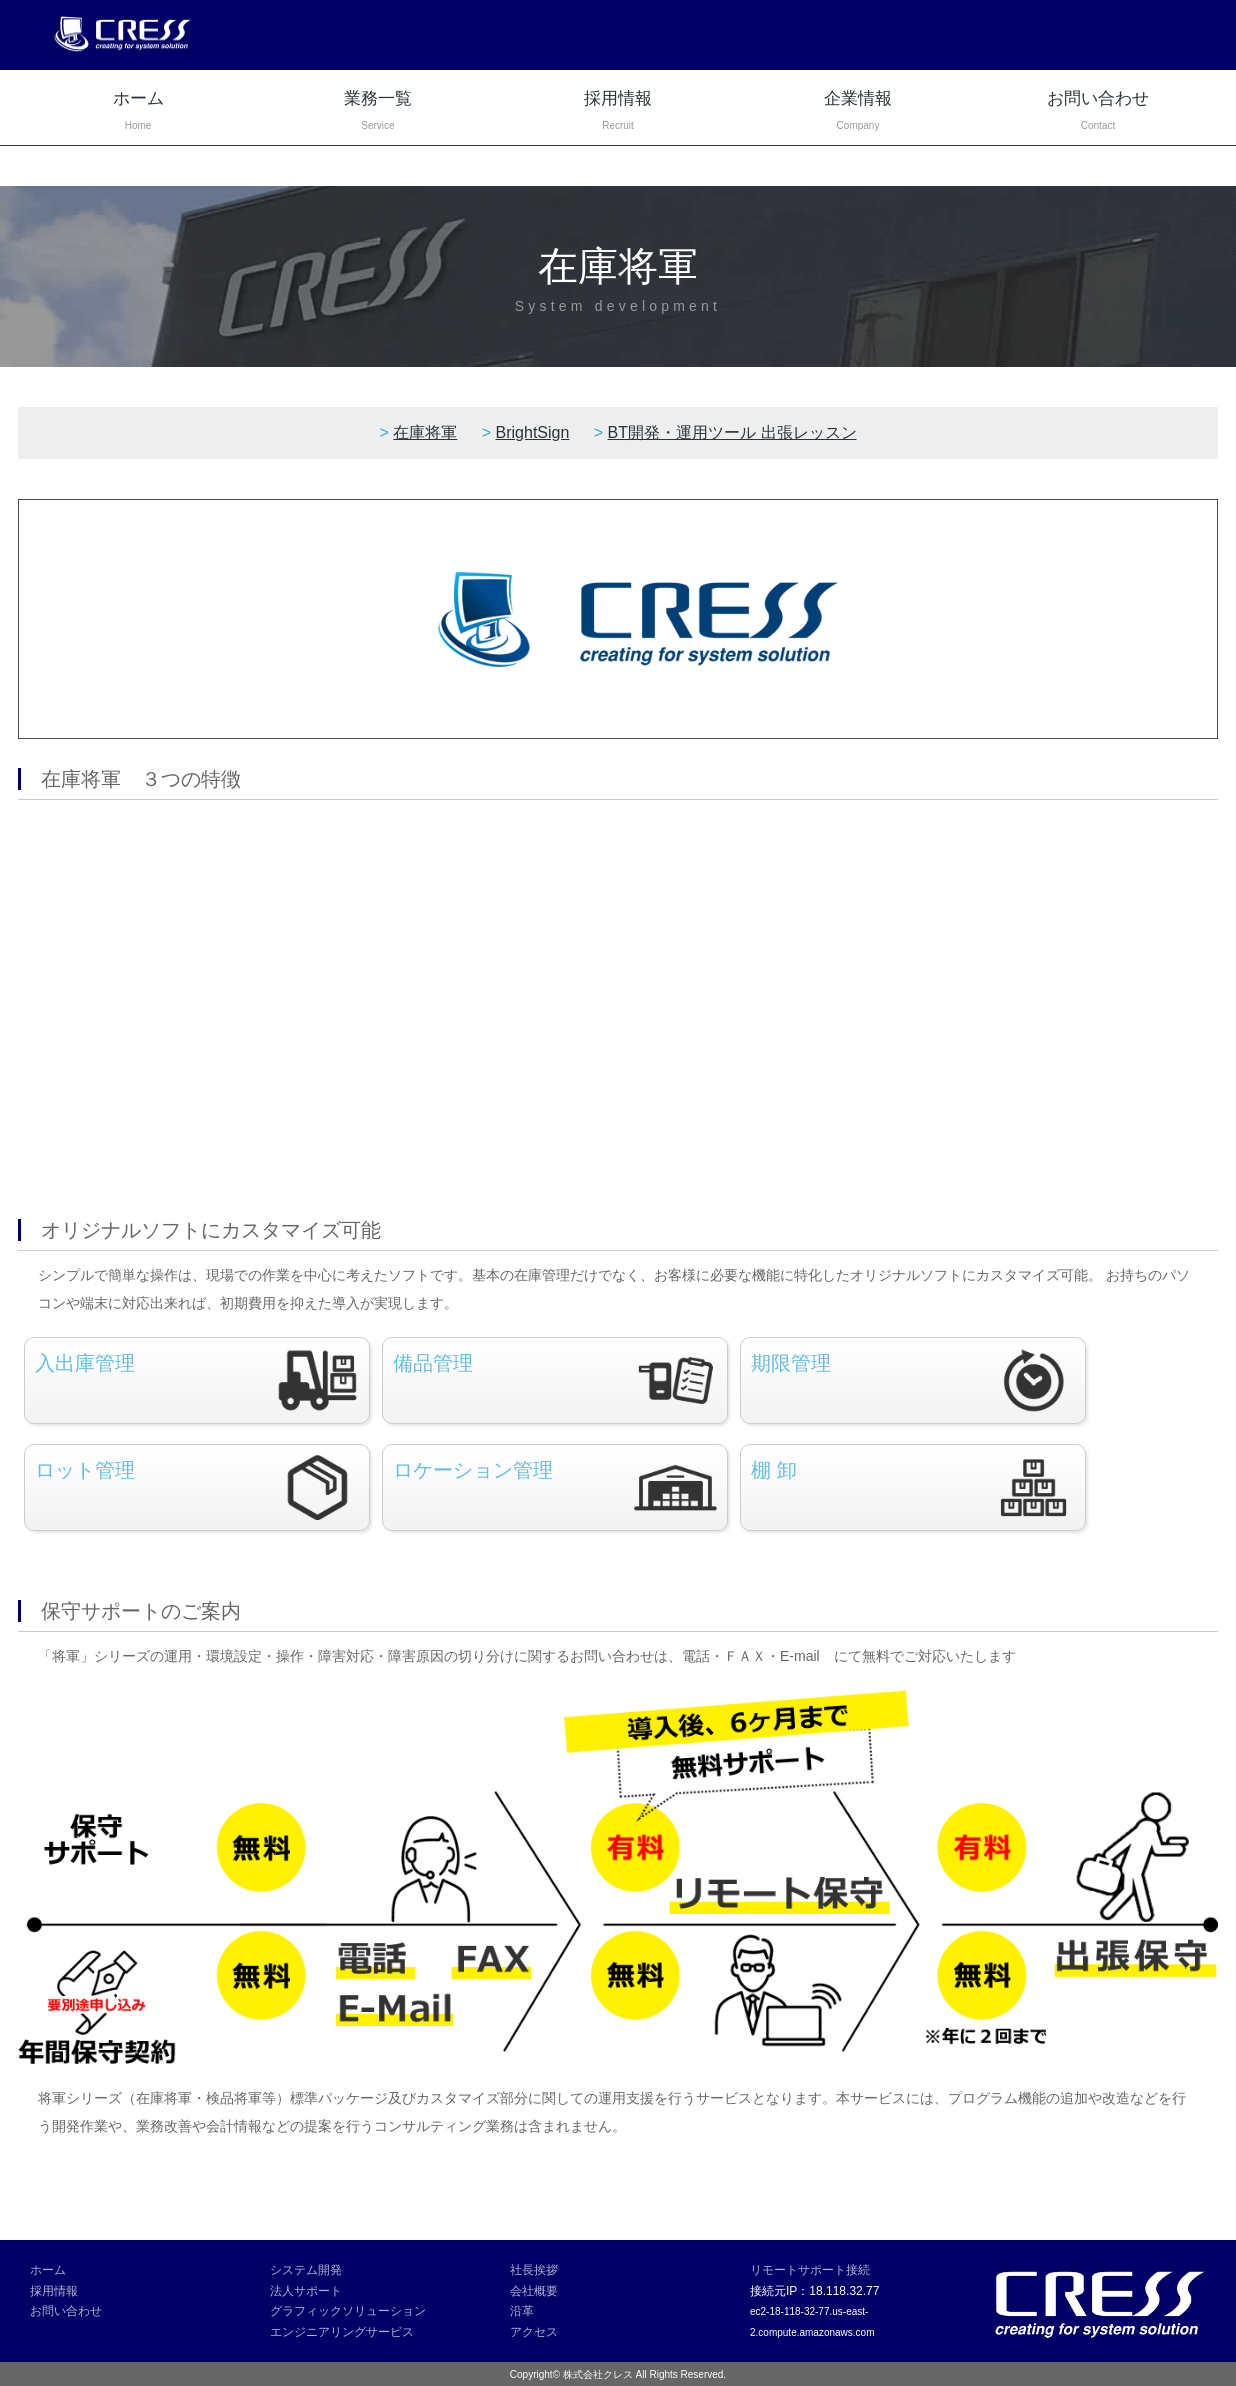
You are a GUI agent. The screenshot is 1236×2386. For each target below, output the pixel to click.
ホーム (138, 112)
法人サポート (306, 2291)
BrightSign (533, 432)
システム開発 (306, 2270)
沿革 (522, 2311)
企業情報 (858, 112)
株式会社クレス (598, 2374)
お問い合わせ (1098, 112)
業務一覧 (378, 112)
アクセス (534, 2332)
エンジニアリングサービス (342, 2332)
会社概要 (534, 2291)
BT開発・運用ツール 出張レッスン (732, 432)
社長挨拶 (534, 2270)
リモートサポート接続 (810, 2270)
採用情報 (618, 112)
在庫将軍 (425, 432)
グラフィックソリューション (348, 2311)
